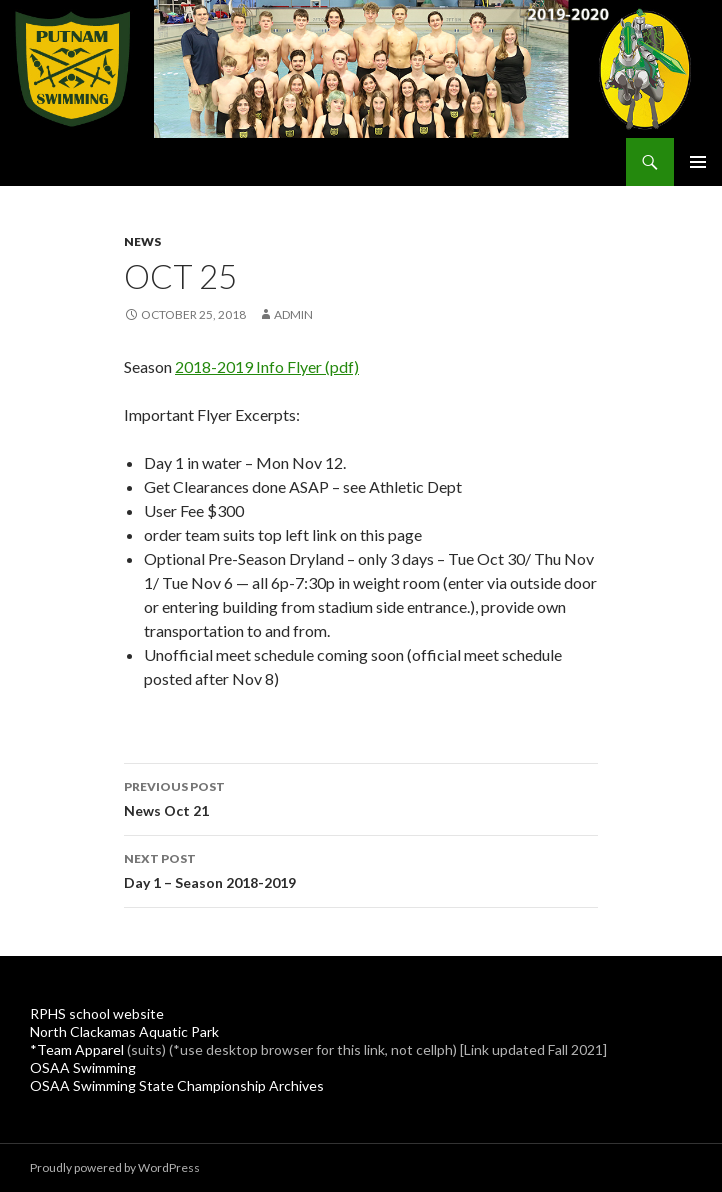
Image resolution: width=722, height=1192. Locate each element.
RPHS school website (97, 1013)
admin (293, 314)
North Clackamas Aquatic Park (124, 1031)
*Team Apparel (77, 1049)
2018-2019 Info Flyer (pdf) (267, 366)
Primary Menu (698, 162)
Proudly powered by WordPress (115, 1167)
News (142, 241)
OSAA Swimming (83, 1067)
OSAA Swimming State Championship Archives (177, 1085)
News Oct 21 (361, 797)
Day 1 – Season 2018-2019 (361, 869)
